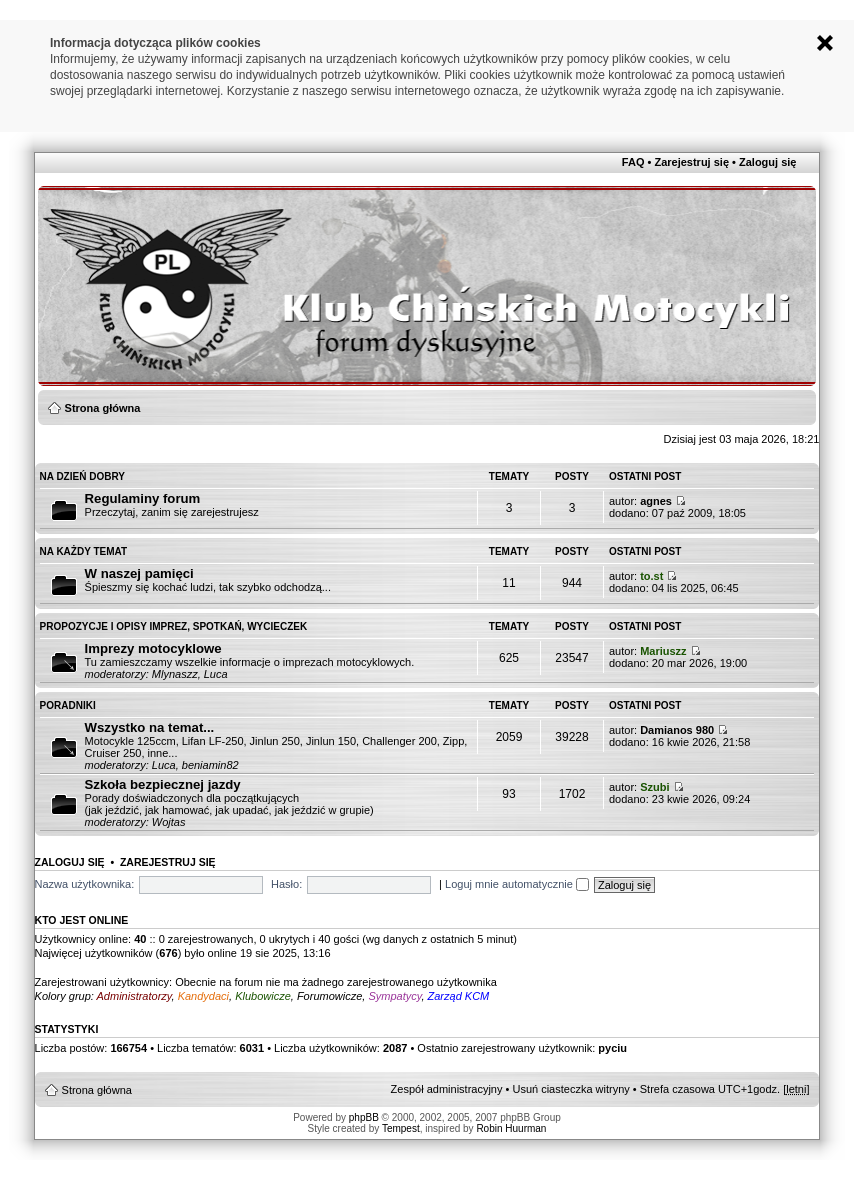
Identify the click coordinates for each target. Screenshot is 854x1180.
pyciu (612, 1048)
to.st (651, 576)
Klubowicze (263, 996)
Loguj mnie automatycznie (517, 884)
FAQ (633, 162)
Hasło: (286, 884)
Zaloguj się (767, 162)
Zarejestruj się (691, 162)
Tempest (401, 1128)
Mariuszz (663, 651)
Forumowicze (329, 996)
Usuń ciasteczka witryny (570, 1089)
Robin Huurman (511, 1128)
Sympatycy (394, 996)
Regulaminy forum (143, 498)
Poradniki (68, 705)
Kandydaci (203, 996)
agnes (656, 501)
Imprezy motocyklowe (153, 648)
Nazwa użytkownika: (85, 884)
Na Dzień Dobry (82, 476)
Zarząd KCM (459, 996)
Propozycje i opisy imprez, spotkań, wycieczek (174, 626)
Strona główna (103, 408)
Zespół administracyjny (447, 1089)
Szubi (654, 787)
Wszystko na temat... (150, 727)
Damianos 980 (677, 730)
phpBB (364, 1117)
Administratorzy (134, 996)
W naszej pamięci (139, 573)
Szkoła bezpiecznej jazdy (163, 784)
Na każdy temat (84, 551)
